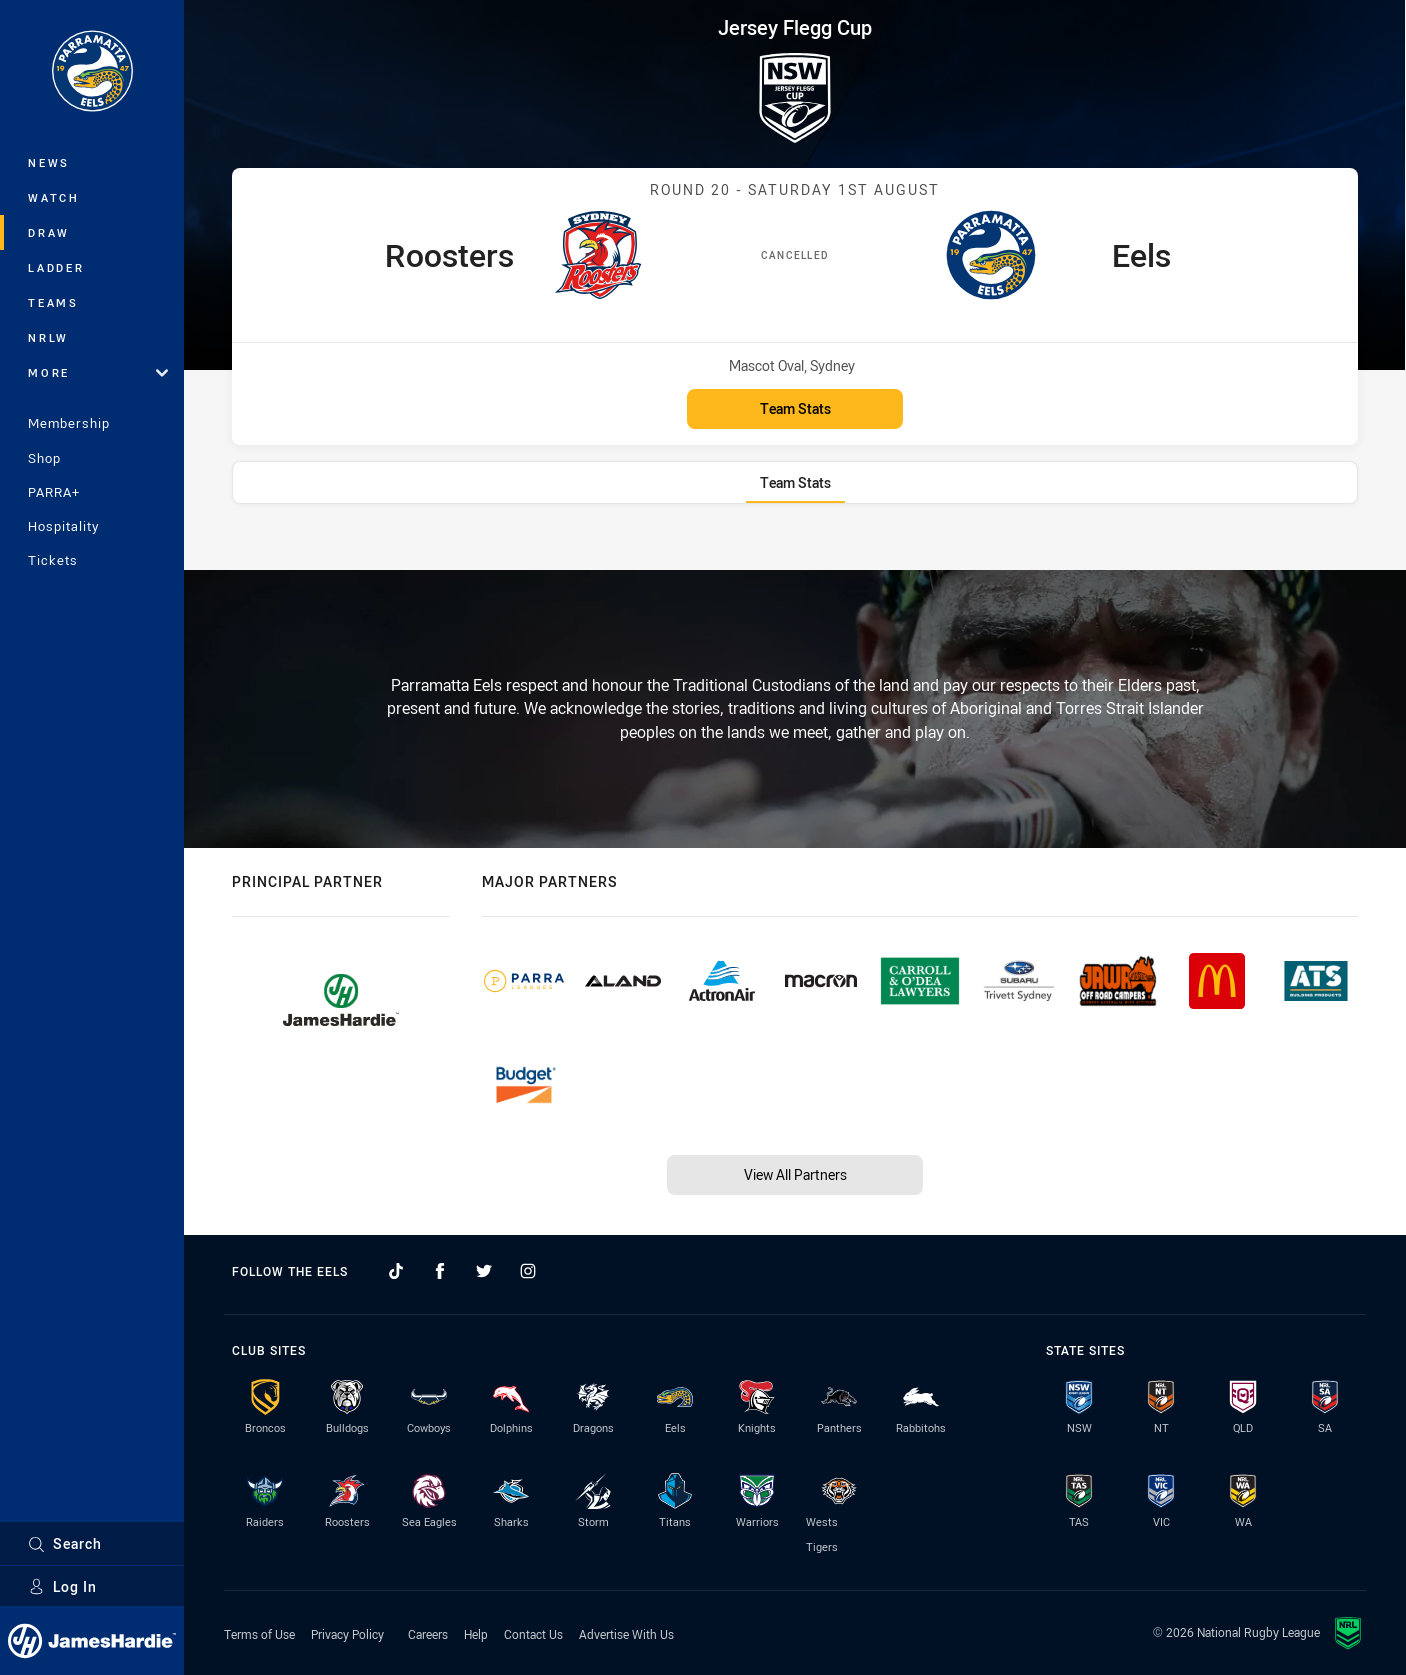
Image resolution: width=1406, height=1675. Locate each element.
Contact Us (533, 1634)
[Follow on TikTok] (396, 1271)
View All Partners (795, 1174)
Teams (53, 302)
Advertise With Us (626, 1634)
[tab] (795, 482)
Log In (62, 1586)
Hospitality (63, 526)
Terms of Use (259, 1634)
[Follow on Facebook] (440, 1271)
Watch (54, 197)
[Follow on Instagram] (528, 1271)
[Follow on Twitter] (484, 1271)
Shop (44, 458)
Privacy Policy (347, 1634)
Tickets (53, 560)
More (98, 372)
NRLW (48, 337)
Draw (49, 232)
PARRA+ (54, 492)
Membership (69, 423)
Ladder (56, 267)
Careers (428, 1634)
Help (476, 1634)
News (49, 162)
